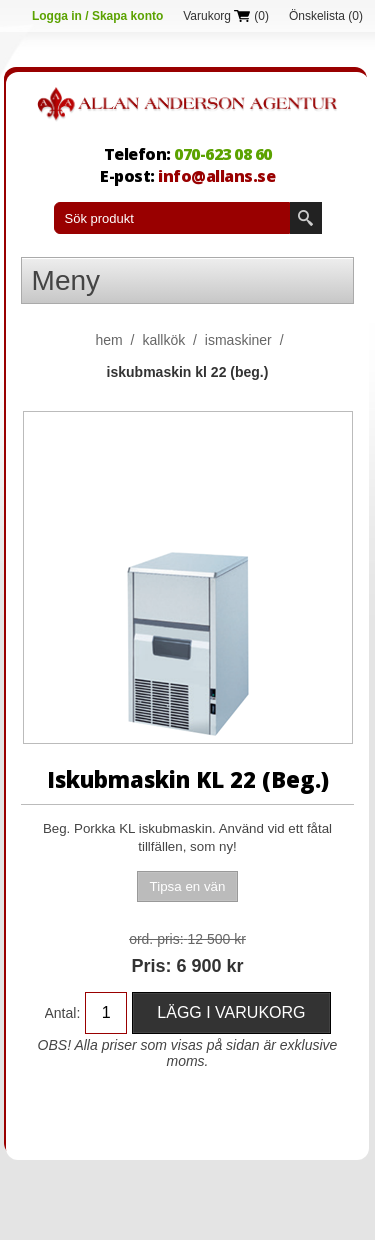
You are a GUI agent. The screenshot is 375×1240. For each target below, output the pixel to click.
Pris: (151, 966)
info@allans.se (216, 176)
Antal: (63, 1013)
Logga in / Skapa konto (97, 16)
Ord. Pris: (156, 939)
